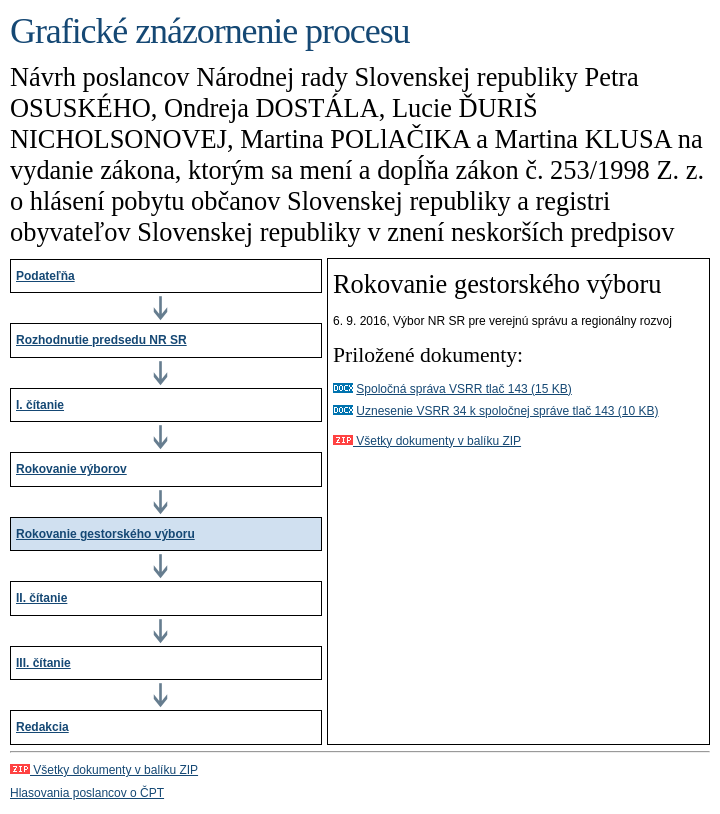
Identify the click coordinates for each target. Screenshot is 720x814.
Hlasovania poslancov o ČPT (87, 793)
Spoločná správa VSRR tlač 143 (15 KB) (463, 389)
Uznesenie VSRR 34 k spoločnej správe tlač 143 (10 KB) (507, 411)
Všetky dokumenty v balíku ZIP (427, 441)
